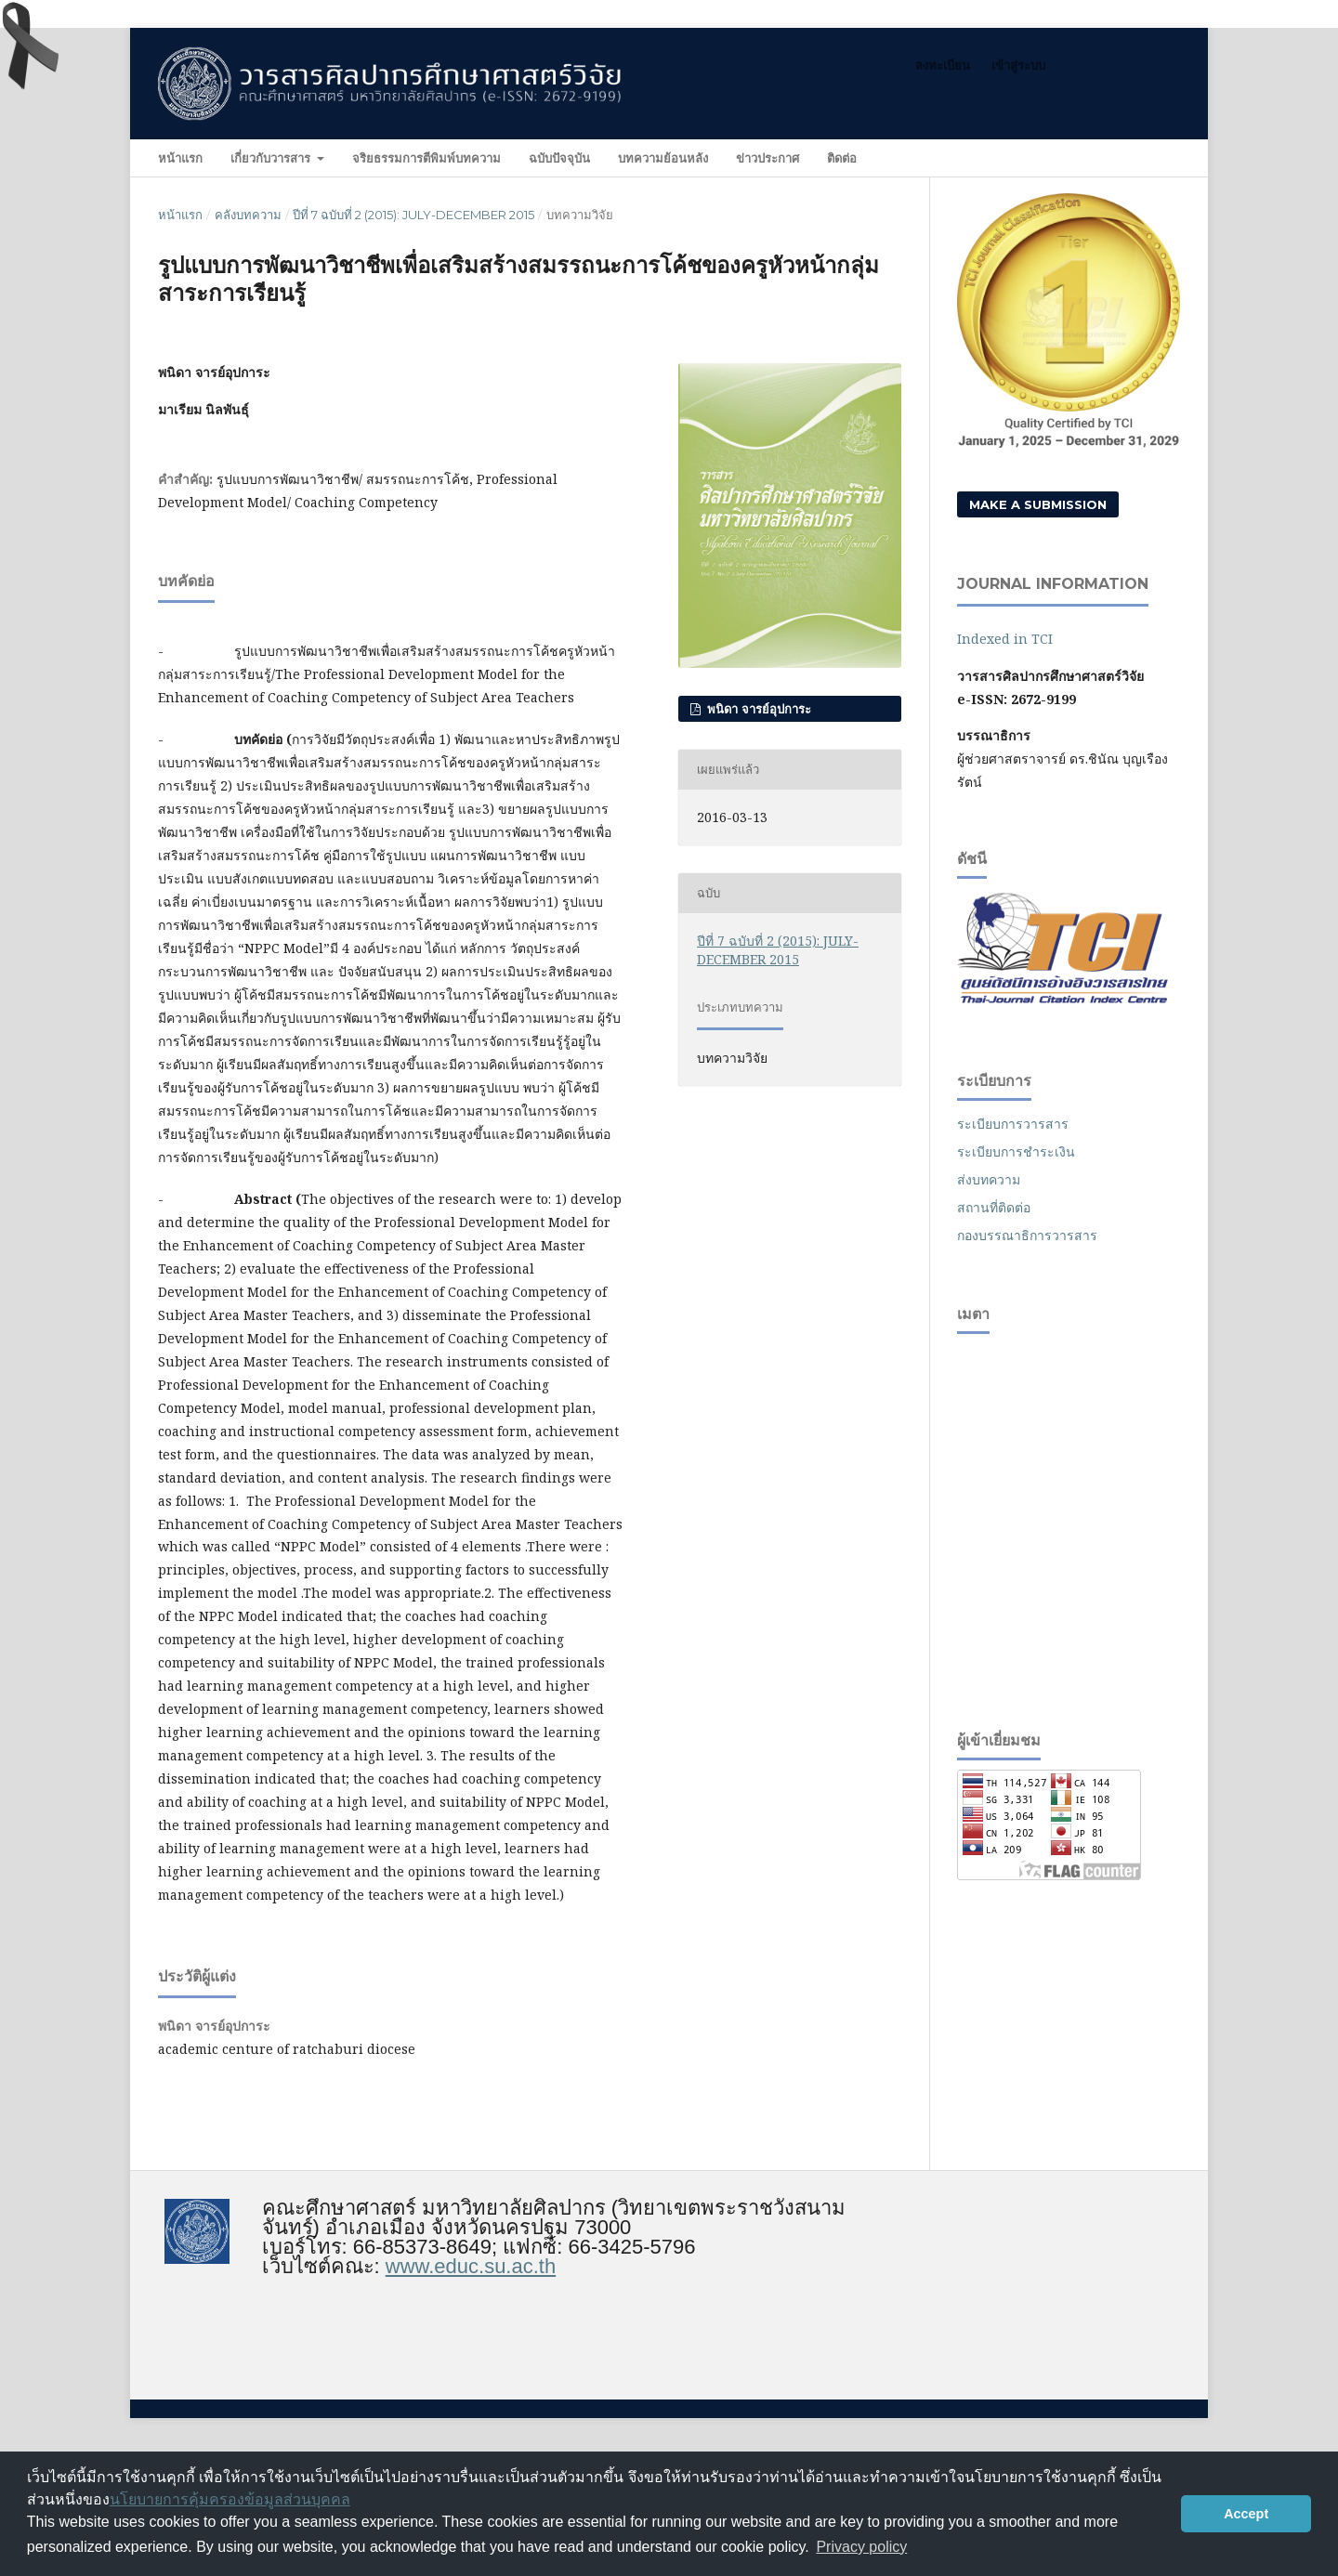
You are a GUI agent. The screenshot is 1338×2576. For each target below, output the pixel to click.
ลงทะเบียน (942, 65)
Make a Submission (1038, 504)
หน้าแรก (180, 157)
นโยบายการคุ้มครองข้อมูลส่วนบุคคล (230, 2499)
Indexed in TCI (1005, 638)
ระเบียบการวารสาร (1013, 1123)
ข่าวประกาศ (767, 157)
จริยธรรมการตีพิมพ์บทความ (426, 157)
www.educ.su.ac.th (471, 2266)
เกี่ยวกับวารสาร (272, 157)
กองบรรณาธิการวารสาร (1027, 1235)
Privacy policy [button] (861, 2547)
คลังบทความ (248, 214)
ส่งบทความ (988, 1179)
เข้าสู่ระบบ (1018, 65)
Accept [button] (1246, 2513)
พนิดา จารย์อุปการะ (757, 708)
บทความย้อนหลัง (663, 157)
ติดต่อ (842, 157)
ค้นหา (1142, 157)
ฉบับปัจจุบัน (559, 157)
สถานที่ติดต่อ (993, 1207)
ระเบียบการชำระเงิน (1016, 1151)
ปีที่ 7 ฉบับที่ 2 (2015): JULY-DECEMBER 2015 (413, 214)
